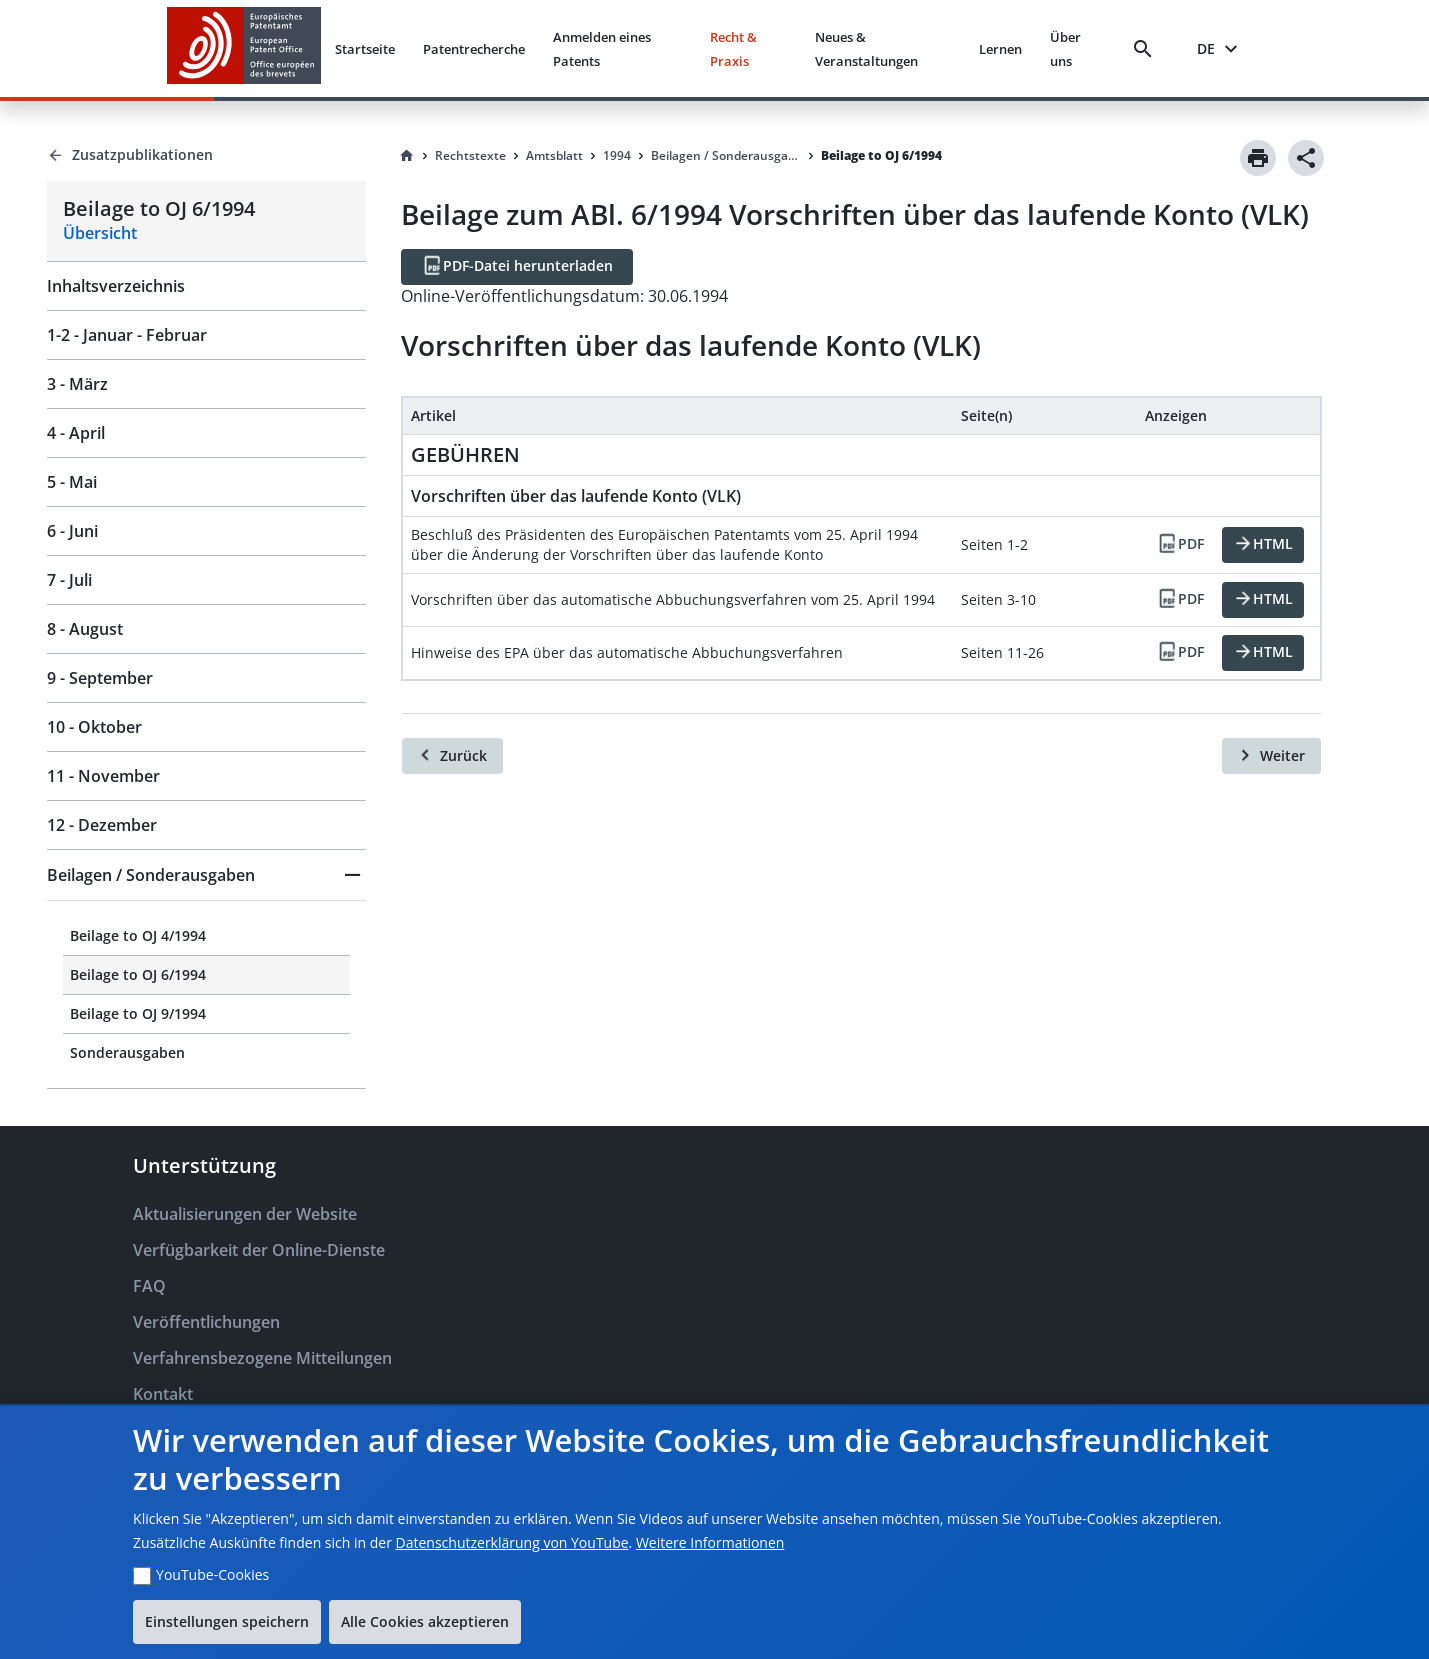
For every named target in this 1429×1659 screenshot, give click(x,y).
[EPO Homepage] (244, 48)
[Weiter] (1271, 756)
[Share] (1306, 158)
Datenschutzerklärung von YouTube (512, 1542)
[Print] (1258, 158)
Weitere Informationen (710, 1542)
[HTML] (1263, 545)
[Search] (1147, 49)
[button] (206, 875)
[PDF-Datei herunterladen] (517, 267)
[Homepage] (407, 156)
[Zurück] (452, 756)
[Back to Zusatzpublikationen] (206, 155)
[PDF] (1180, 545)
